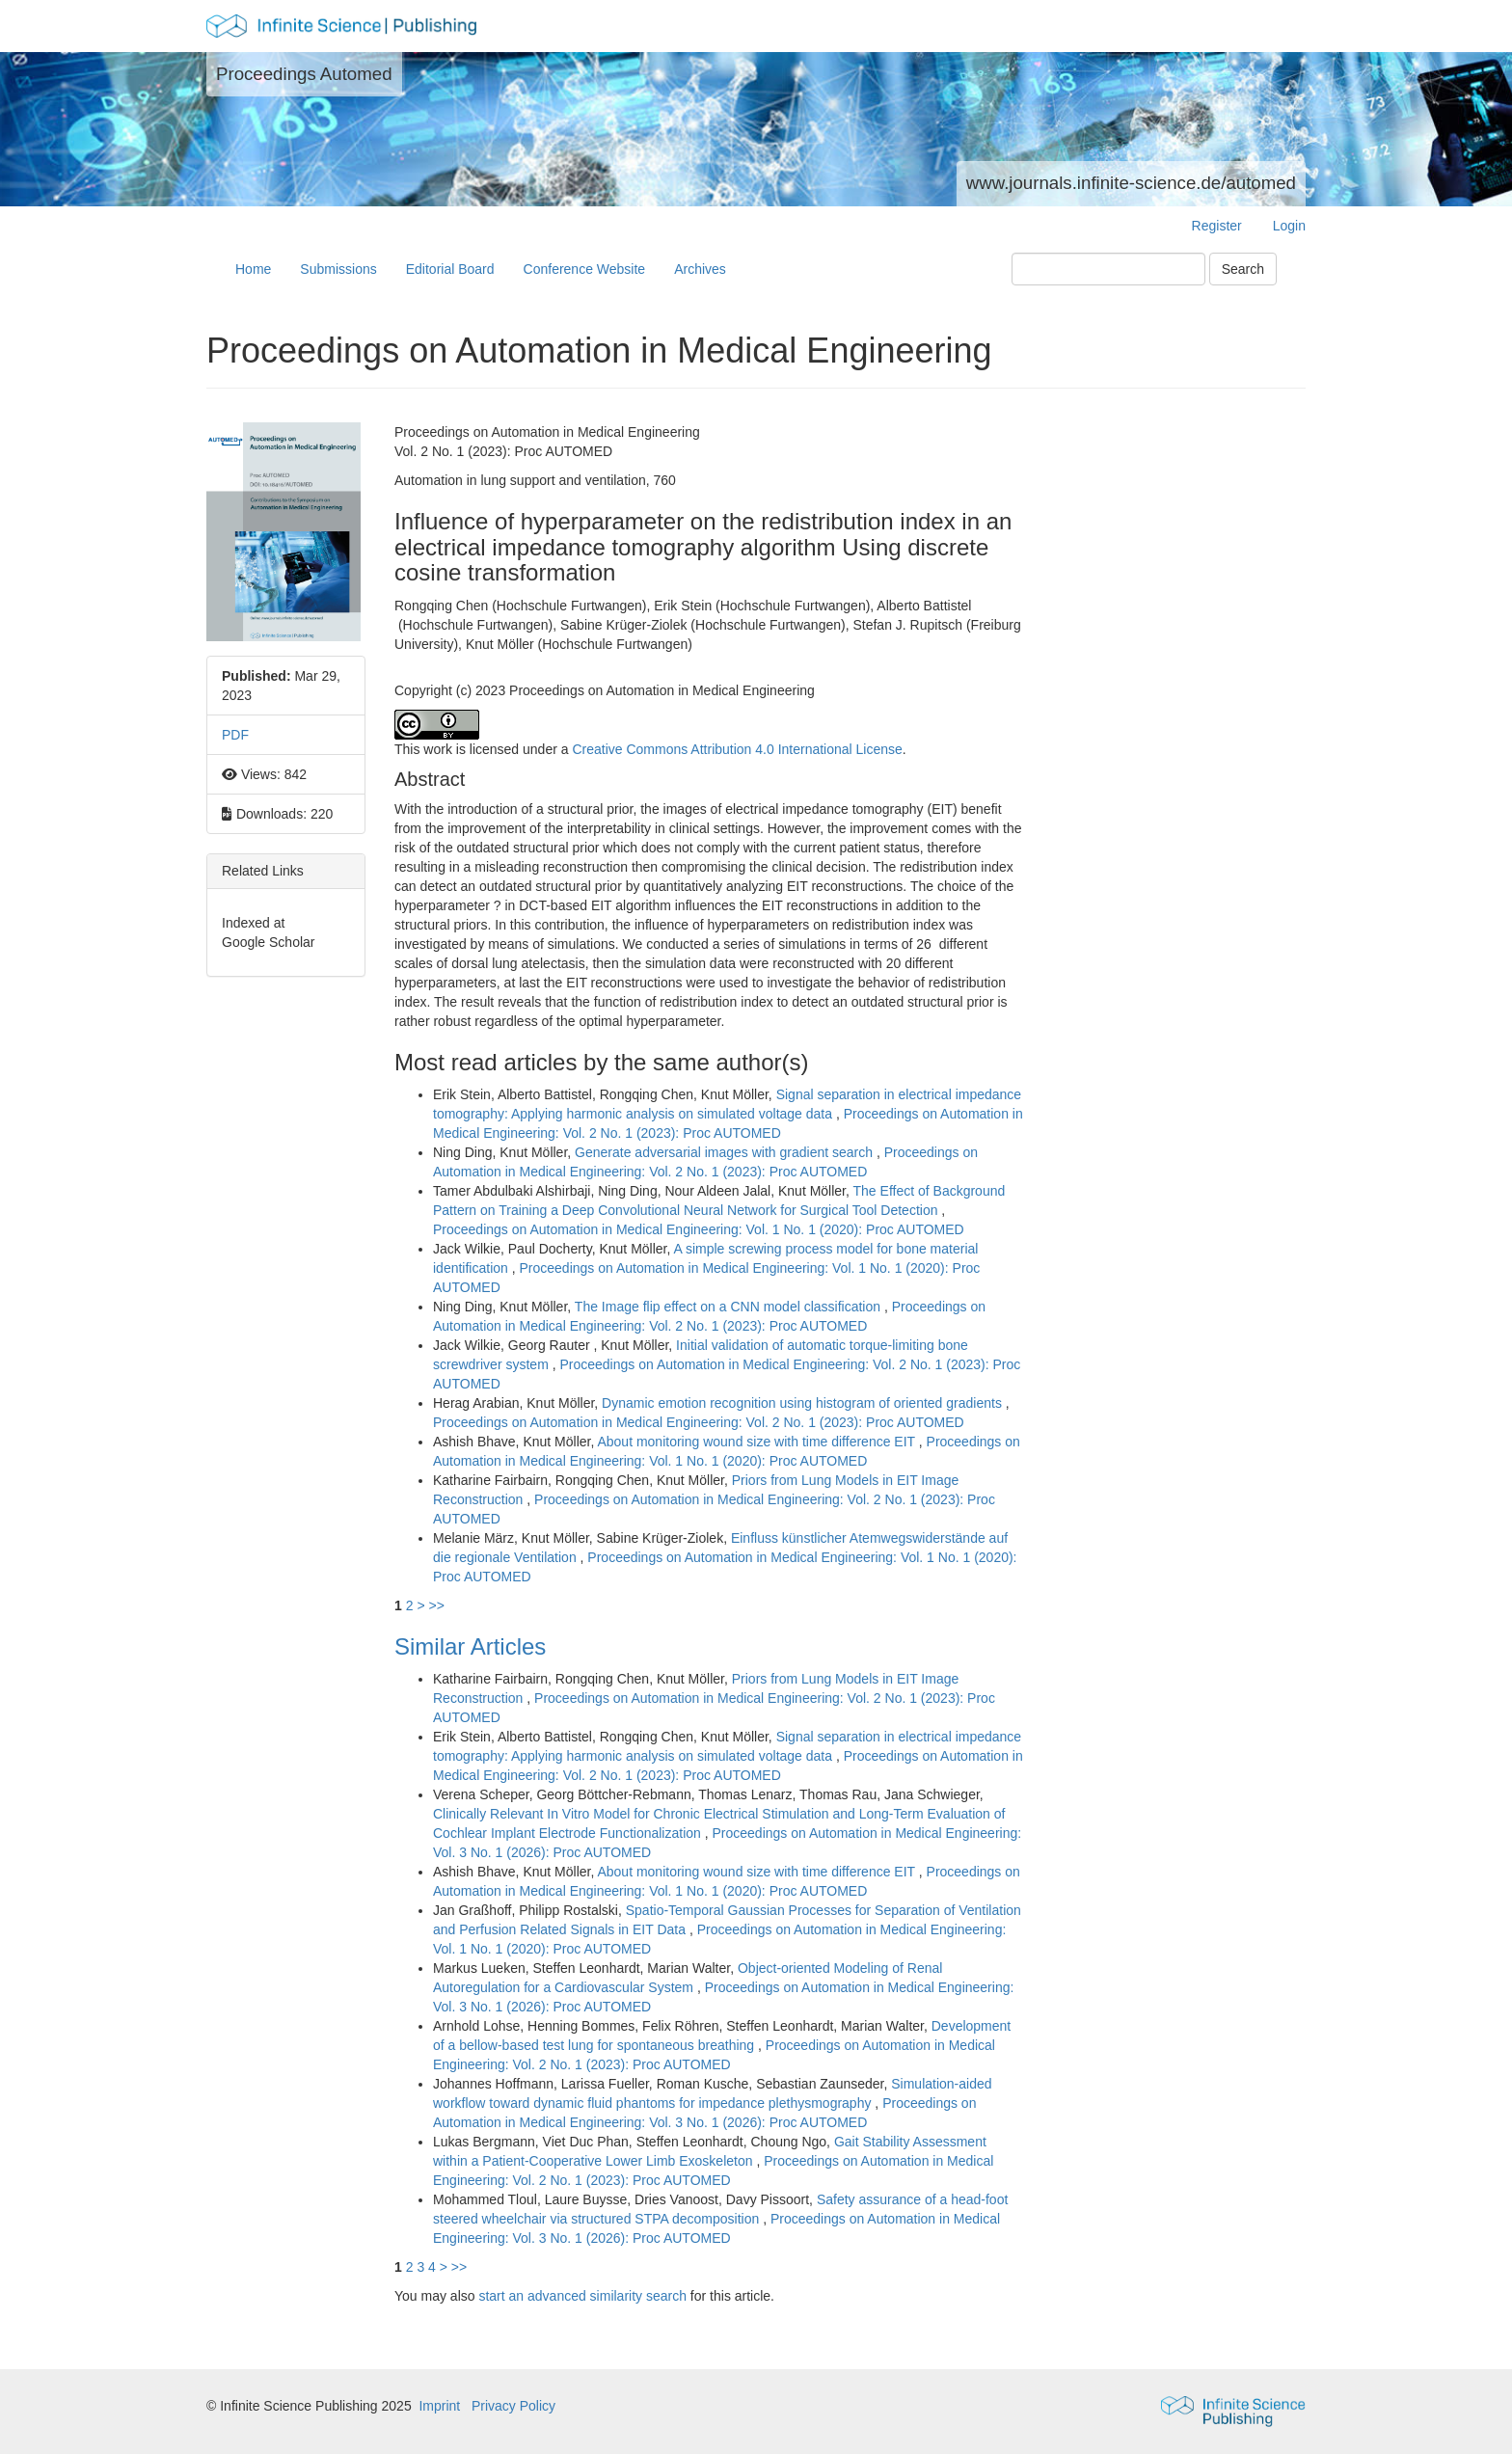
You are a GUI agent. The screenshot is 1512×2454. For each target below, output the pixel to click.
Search (1243, 269)
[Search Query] (1108, 269)
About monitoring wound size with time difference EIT (757, 1441)
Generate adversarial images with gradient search (726, 1152)
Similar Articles (470, 1646)
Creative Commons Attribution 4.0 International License (737, 749)
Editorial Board (450, 269)
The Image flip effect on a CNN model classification (729, 1306)
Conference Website (585, 269)
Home (253, 269)
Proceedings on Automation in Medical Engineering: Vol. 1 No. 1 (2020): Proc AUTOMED (698, 1229)
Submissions (338, 269)
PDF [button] (235, 734)
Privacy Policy (513, 2406)
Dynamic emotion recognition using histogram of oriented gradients (804, 1403)
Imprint (439, 2406)
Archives (700, 269)
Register (1217, 225)
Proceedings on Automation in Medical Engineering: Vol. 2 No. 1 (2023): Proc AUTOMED (698, 1422)
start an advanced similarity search (582, 2296)
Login (1289, 225)
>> (436, 1605)
